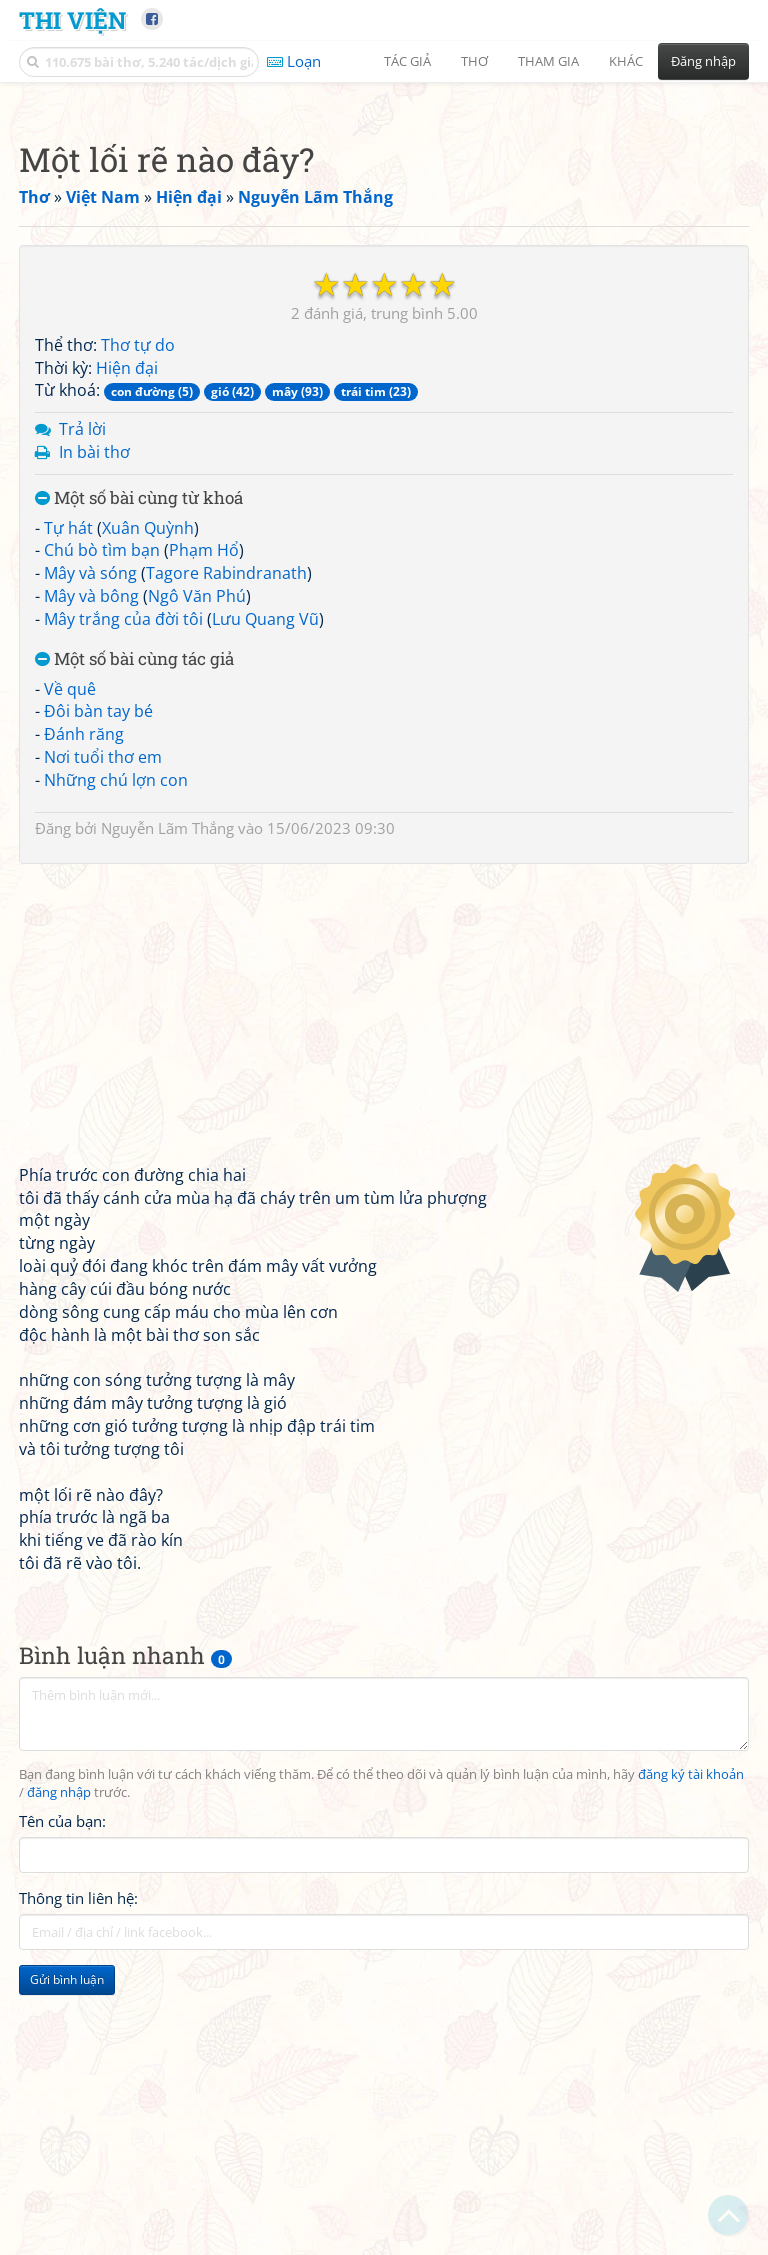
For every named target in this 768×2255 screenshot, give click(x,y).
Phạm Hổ (204, 830)
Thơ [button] (474, 61)
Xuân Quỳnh (148, 808)
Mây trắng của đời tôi (123, 899)
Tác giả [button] (407, 61)
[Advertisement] (384, 235)
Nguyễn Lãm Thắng (167, 1108)
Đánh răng (84, 1014)
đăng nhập (59, 2072)
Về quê (70, 969)
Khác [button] (626, 61)
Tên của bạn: (62, 2101)
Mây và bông (91, 876)
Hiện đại (127, 648)
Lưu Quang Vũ (265, 899)
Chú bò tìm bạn (102, 830)
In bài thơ (94, 732)
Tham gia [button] (548, 61)
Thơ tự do (138, 625)
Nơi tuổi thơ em (103, 1037)
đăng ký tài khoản (691, 2054)
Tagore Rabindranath (226, 853)
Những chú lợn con (116, 1060)
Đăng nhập (703, 61)
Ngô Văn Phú (197, 876)
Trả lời (82, 709)
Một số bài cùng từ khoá (139, 778)
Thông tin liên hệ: (78, 2178)
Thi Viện (72, 19)
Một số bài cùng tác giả (134, 939)
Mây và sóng (90, 853)
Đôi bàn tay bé (98, 991)
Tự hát (68, 808)
